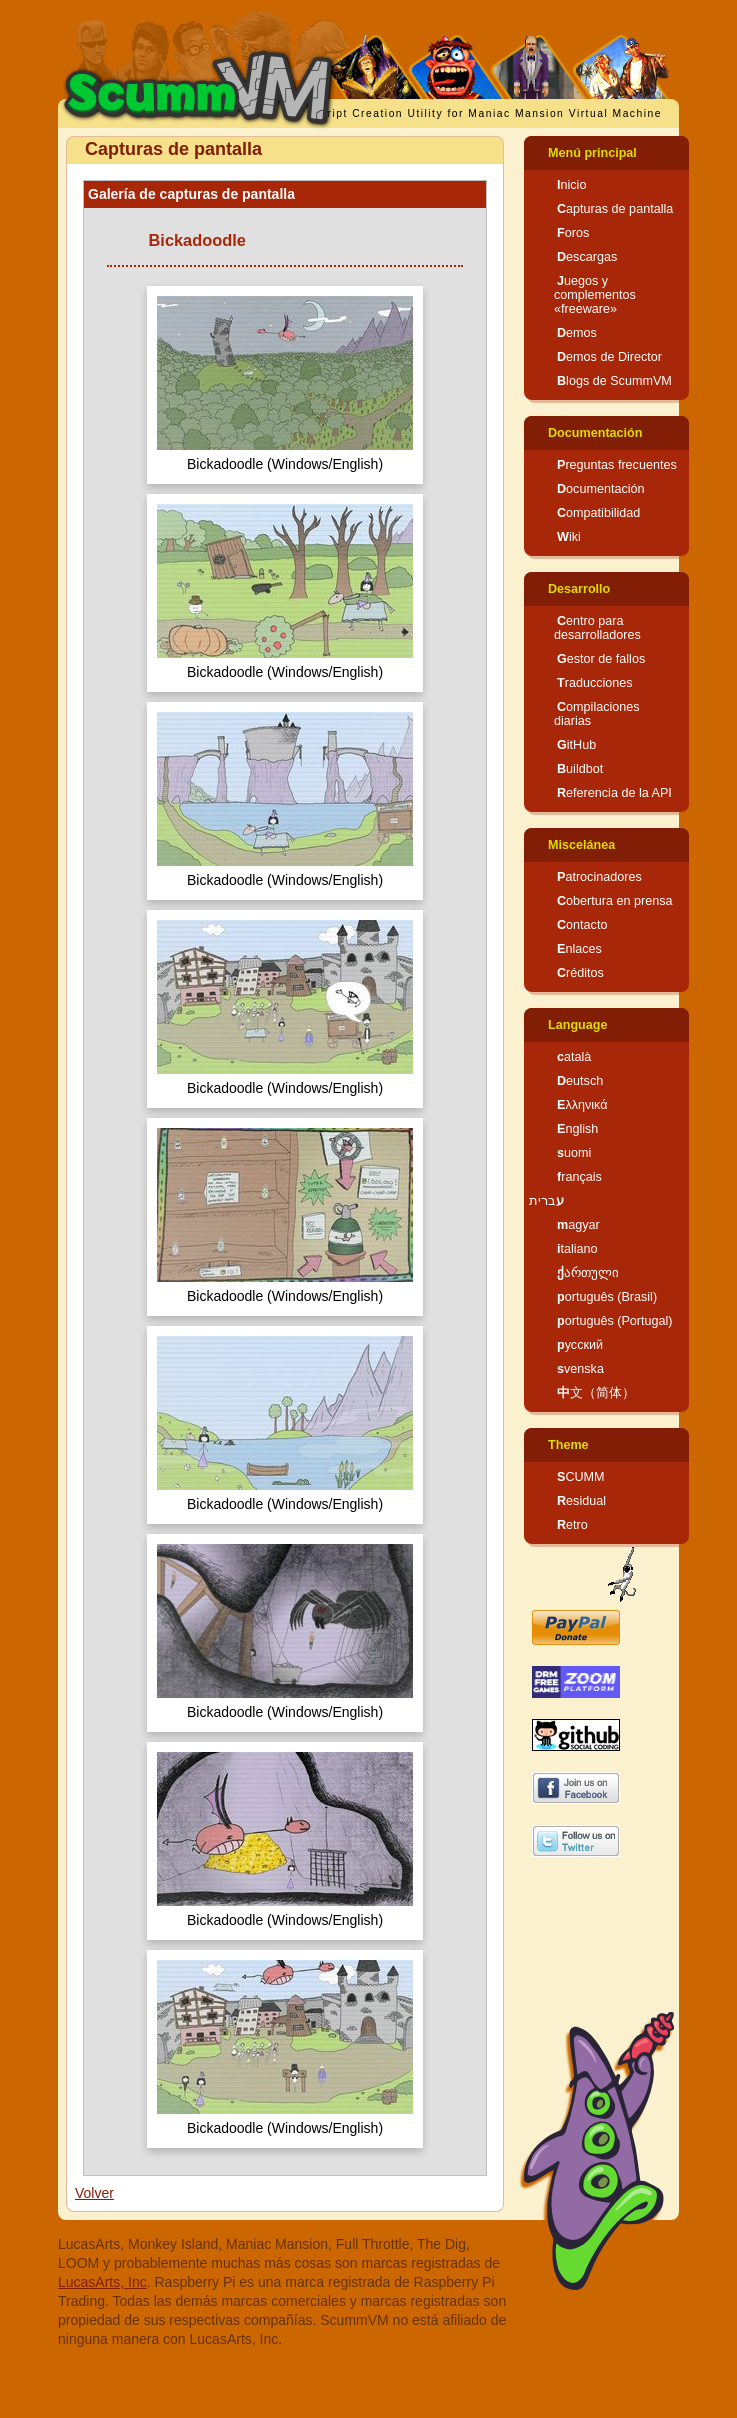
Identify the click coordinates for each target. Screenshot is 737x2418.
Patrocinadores (599, 877)
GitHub (576, 745)
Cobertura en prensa (615, 901)
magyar (578, 1225)
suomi (574, 1153)
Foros (573, 233)
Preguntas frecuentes (617, 465)
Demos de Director (609, 357)
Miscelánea (581, 845)
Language (577, 1025)
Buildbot (580, 769)
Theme (568, 1445)
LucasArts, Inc (102, 2282)
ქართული (588, 1273)
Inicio (571, 185)
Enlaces (579, 949)
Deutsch (580, 1081)
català (574, 1057)
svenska (580, 1369)
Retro (572, 1525)
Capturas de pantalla (615, 209)
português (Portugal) (615, 1321)
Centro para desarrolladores (597, 628)
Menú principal (592, 153)
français (579, 1177)
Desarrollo (579, 589)
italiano (577, 1249)
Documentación (595, 433)
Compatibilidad (598, 513)
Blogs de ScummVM (614, 381)
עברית (546, 1201)
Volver (94, 2193)
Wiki (569, 537)
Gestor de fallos (601, 659)
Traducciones (595, 683)
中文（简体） (596, 1393)
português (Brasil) (607, 1297)
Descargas (587, 257)
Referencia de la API (614, 793)
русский (580, 1345)
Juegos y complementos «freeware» (595, 295)
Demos (577, 333)
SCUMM (581, 1477)
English (577, 1129)
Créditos (580, 973)
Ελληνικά (582, 1105)
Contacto (582, 925)
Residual (581, 1501)
